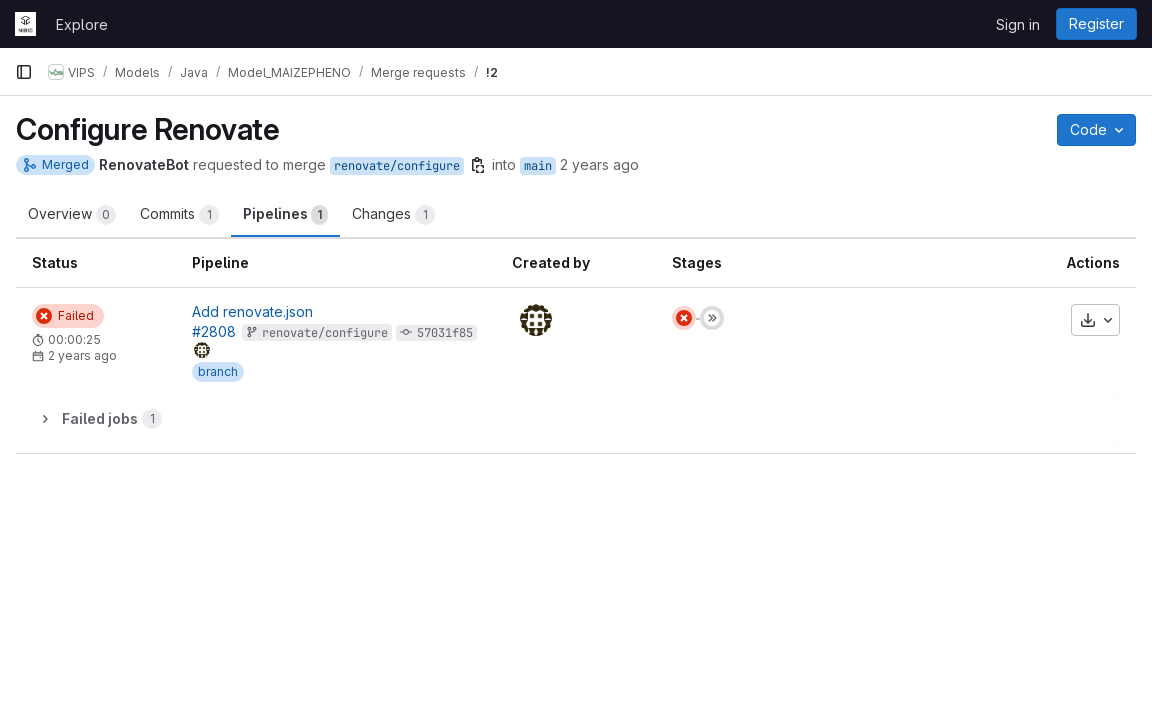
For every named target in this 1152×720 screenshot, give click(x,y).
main (538, 166)
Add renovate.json (252, 311)
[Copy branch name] (478, 165)
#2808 (214, 331)
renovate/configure (397, 166)
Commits (179, 215)
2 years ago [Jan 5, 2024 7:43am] (599, 164)
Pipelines (285, 215)
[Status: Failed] (68, 316)
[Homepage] (25, 24)
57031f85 (445, 333)
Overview (72, 215)
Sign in (1018, 24)
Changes (393, 215)
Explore (82, 24)
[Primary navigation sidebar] (24, 72)
